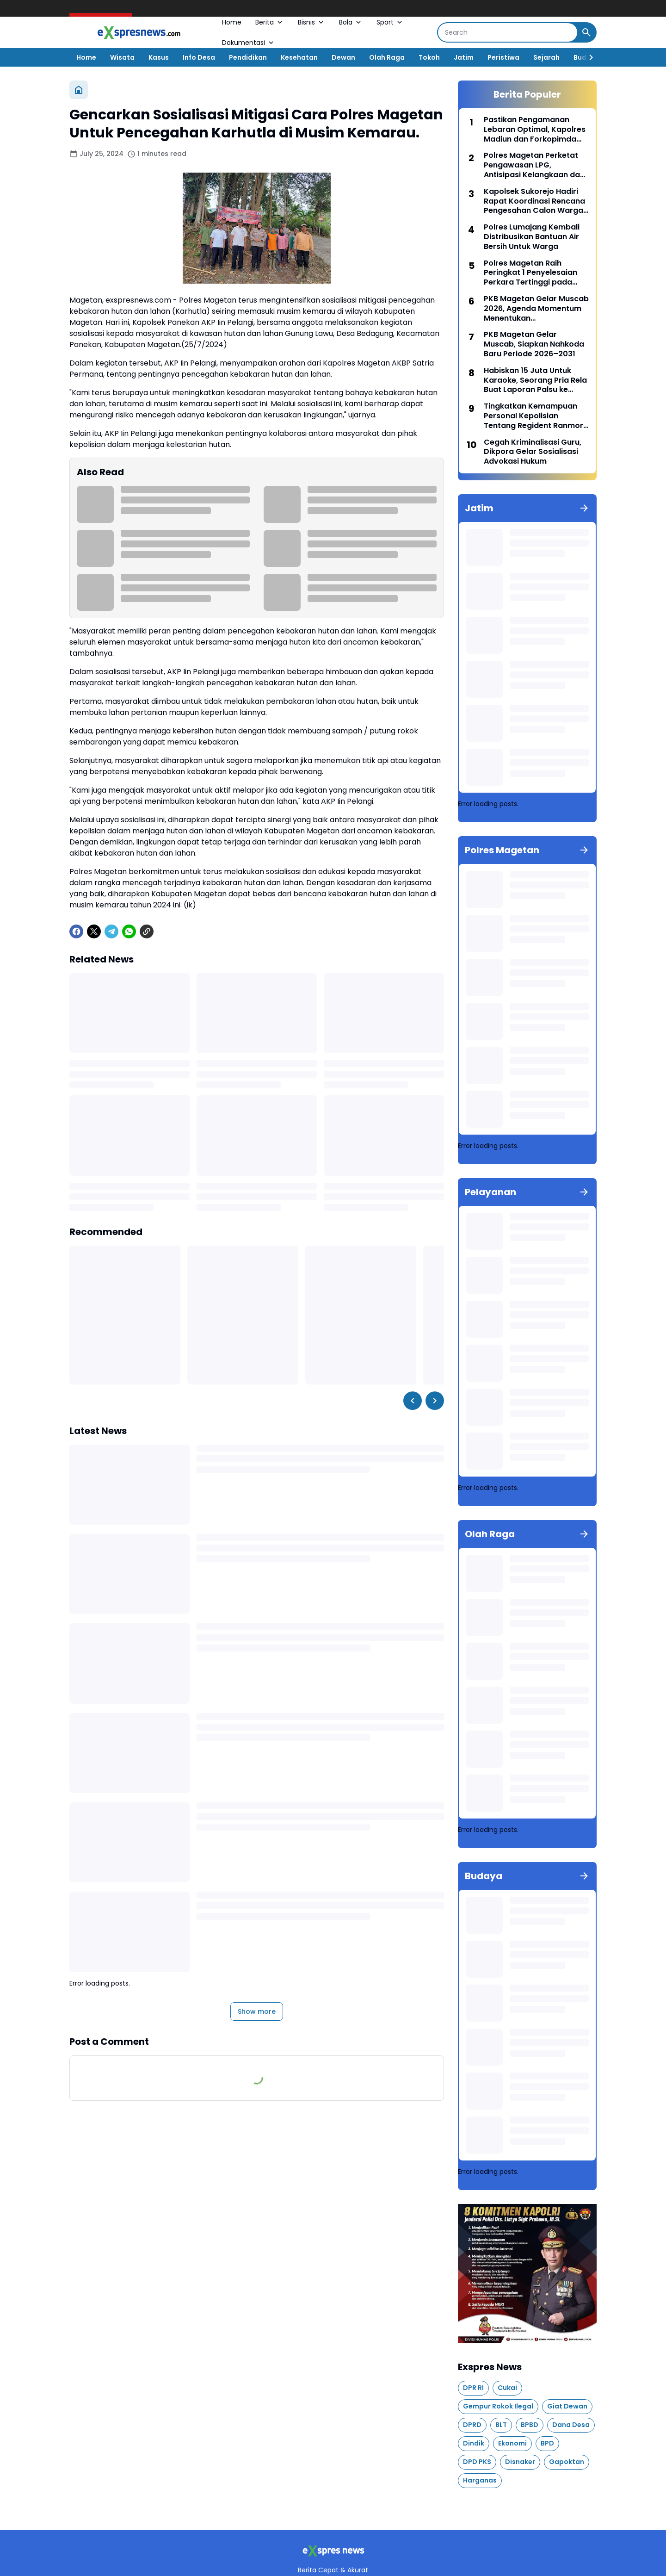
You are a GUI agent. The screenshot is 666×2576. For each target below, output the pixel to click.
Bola (351, 22)
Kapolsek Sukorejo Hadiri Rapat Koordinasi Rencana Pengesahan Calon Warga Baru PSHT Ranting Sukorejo (536, 201)
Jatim (464, 57)
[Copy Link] (147, 931)
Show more (257, 2011)
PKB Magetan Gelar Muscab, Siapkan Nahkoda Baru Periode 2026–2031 (534, 344)
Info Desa (199, 57)
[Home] (78, 90)
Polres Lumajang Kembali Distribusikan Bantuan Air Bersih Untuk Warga (532, 237)
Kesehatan (299, 57)
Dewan (343, 57)
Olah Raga (387, 57)
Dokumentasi (248, 42)
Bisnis (311, 22)
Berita (269, 22)
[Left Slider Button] (412, 1400)
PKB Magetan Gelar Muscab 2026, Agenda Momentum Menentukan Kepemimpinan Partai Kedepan (536, 308)
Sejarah (546, 57)
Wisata (122, 57)
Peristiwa (503, 57)
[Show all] (584, 508)
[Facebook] (76, 931)
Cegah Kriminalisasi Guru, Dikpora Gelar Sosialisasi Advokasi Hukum (532, 452)
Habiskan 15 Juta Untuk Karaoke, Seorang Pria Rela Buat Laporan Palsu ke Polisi (535, 380)
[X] (94, 931)
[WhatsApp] (129, 931)
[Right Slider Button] (587, 57)
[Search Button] (586, 32)
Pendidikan (248, 57)
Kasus (158, 57)
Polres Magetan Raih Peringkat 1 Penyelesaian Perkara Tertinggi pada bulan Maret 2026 (530, 273)
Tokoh (429, 57)
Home (231, 22)
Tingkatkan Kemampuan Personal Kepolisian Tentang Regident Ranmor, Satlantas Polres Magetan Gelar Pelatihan (534, 416)
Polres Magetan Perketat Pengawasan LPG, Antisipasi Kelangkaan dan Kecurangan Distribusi (534, 165)
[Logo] (333, 2551)
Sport (390, 22)
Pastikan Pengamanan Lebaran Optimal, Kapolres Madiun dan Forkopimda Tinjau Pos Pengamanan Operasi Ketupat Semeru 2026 (535, 129)
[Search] (507, 32)
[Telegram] (111, 931)
